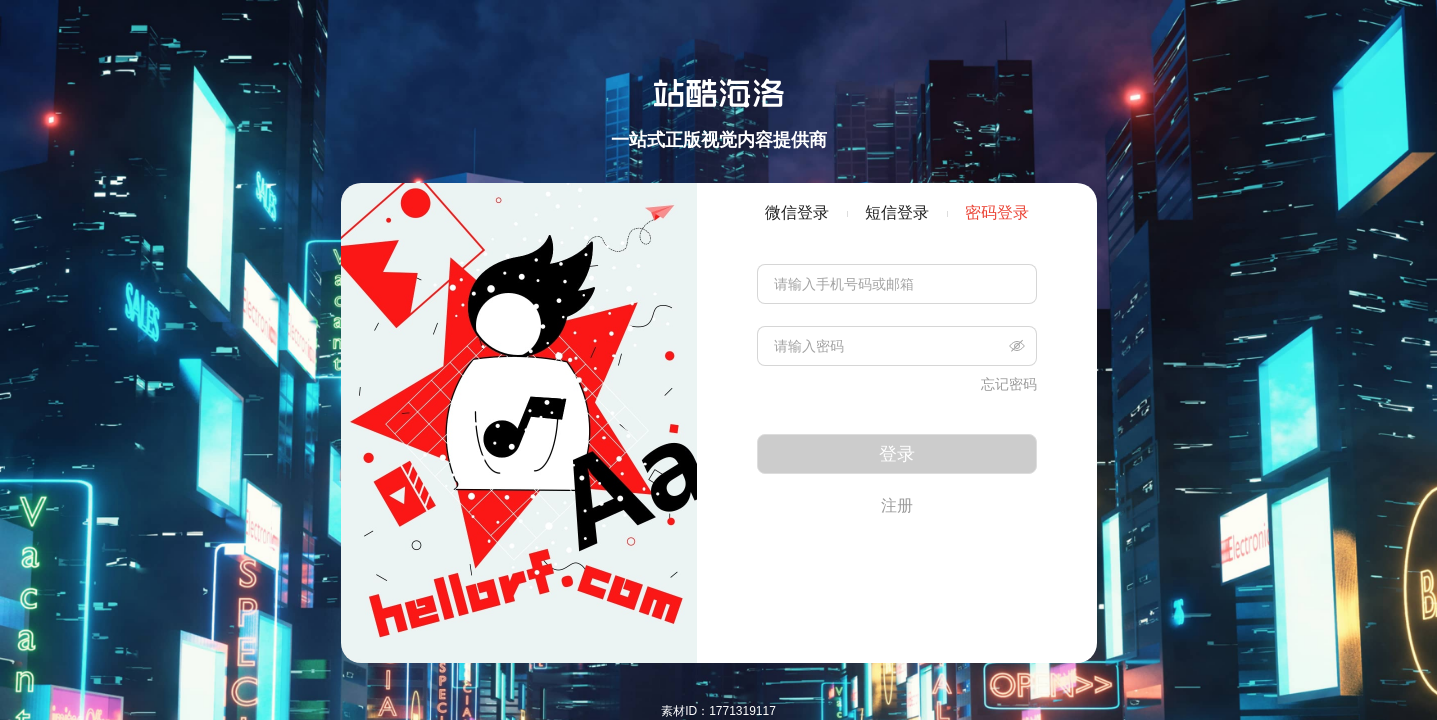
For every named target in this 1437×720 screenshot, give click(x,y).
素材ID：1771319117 (718, 711)
